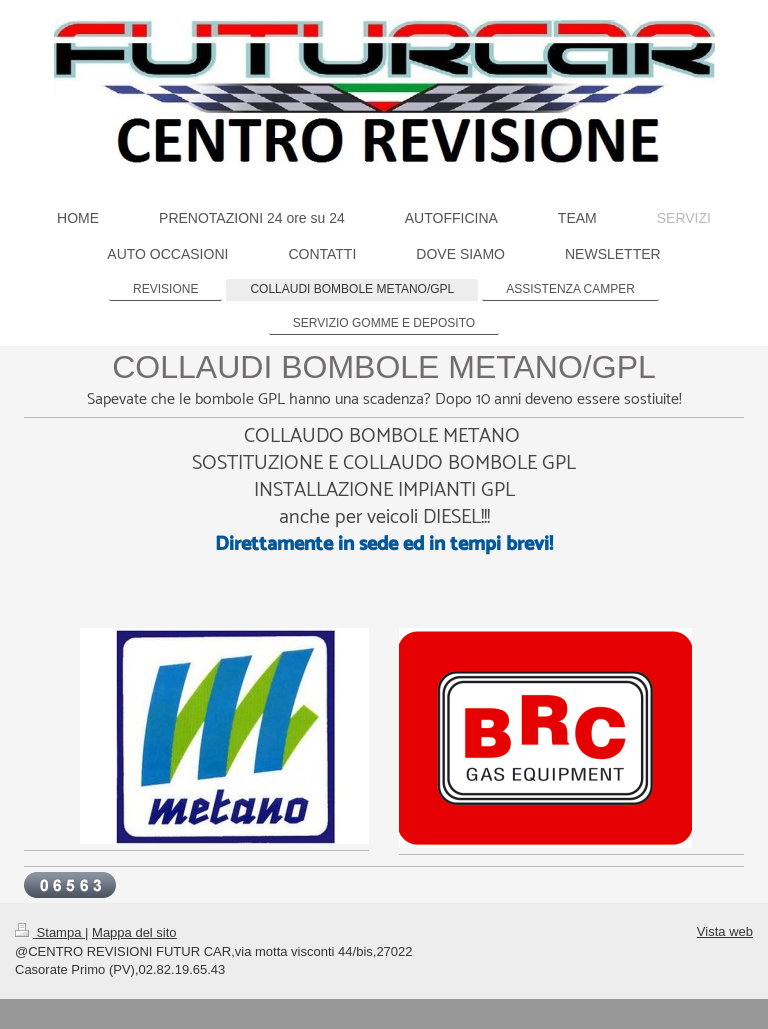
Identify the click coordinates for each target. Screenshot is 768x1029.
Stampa (50, 932)
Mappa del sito (134, 932)
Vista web (725, 931)
